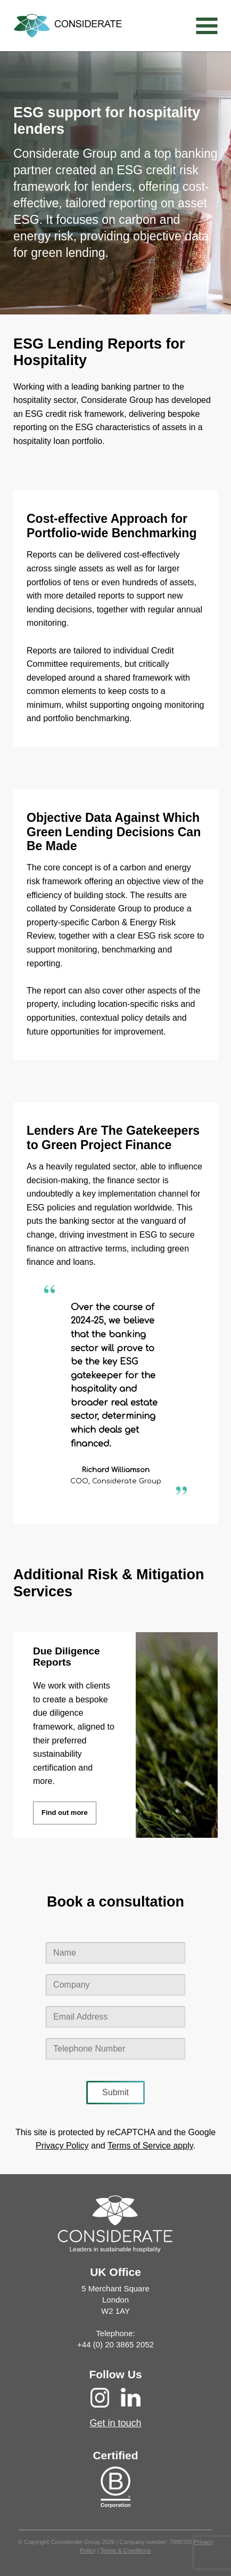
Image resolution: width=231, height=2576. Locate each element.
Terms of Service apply (150, 2145)
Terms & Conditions (125, 2550)
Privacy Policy (62, 2145)
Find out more (65, 1812)
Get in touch (115, 2423)
